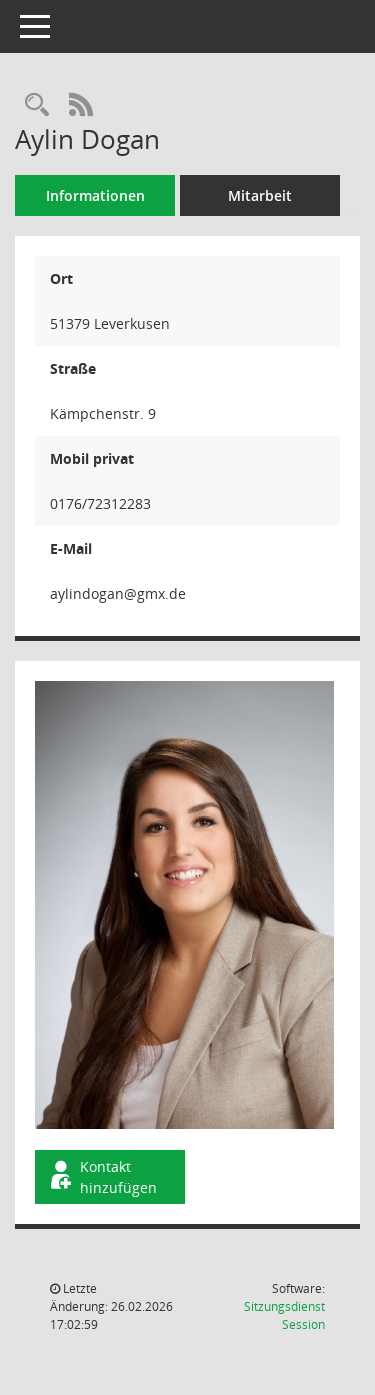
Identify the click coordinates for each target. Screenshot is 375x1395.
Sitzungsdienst (284, 1315)
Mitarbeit (260, 195)
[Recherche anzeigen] (37, 105)
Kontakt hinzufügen (102, 1177)
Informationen (95, 195)
